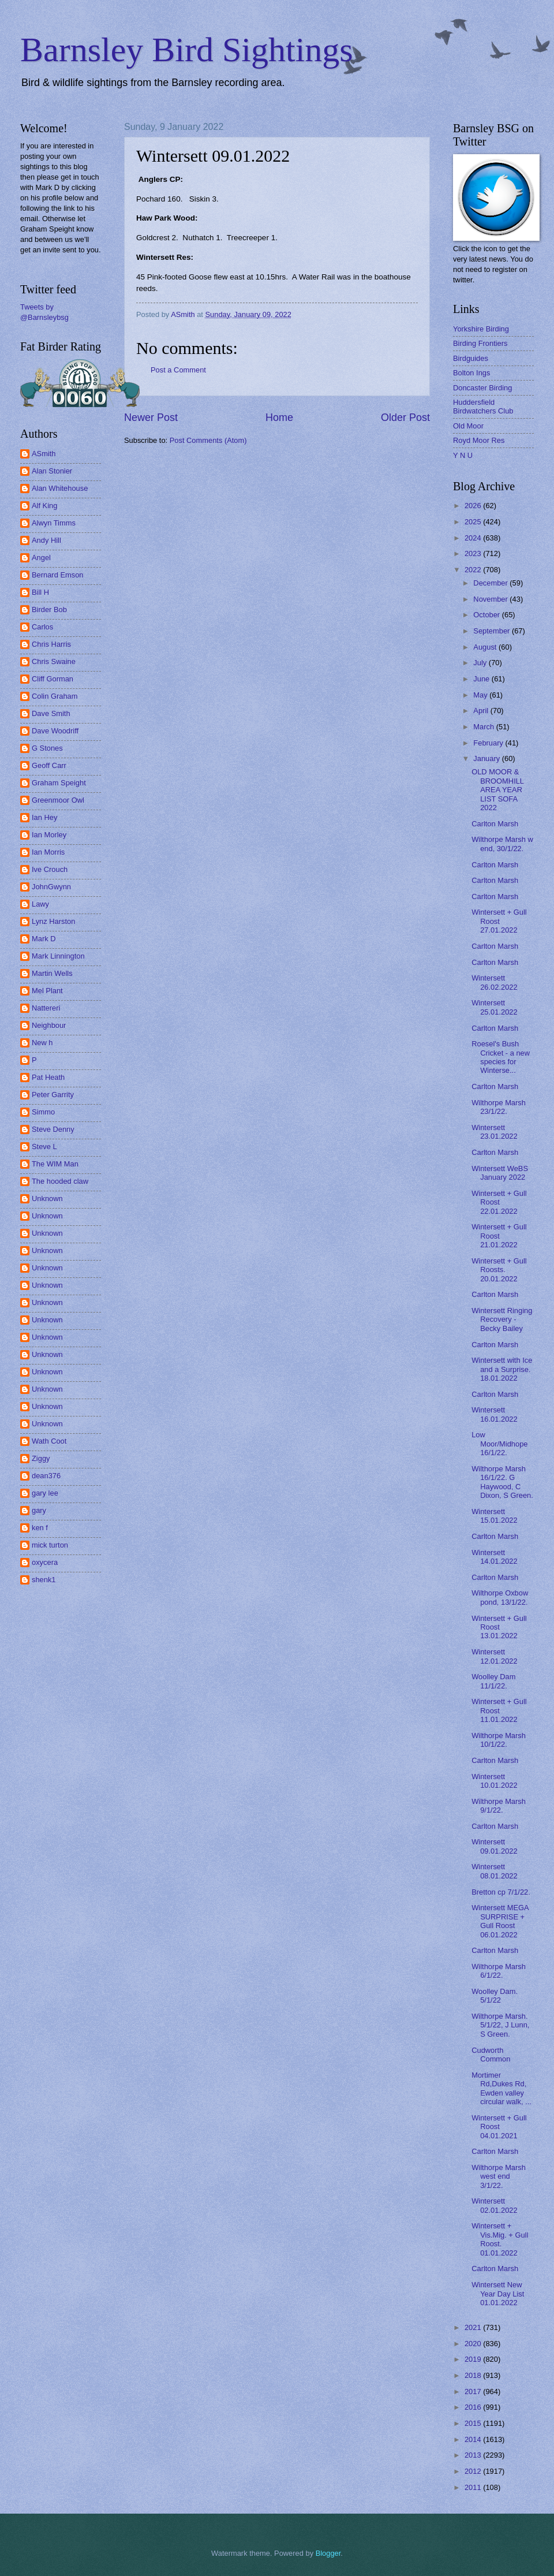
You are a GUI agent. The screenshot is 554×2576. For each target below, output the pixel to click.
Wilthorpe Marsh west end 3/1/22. (498, 2176)
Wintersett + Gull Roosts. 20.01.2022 (499, 1270)
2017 (474, 2391)
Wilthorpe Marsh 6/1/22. (498, 1970)
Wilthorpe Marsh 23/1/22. (498, 1107)
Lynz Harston (53, 921)
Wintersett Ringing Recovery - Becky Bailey (501, 1319)
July (480, 662)
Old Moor (468, 426)
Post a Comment (178, 370)
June (482, 678)
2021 (474, 2327)
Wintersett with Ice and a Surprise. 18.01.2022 (501, 1369)
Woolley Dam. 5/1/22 (494, 1995)
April (481, 710)
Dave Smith (51, 713)
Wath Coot (49, 1441)
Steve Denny (53, 1129)
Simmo (43, 1112)
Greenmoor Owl (58, 800)
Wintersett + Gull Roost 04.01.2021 (499, 2126)
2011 (474, 2487)
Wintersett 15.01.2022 (494, 1515)
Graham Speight (59, 782)
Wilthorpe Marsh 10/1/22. (498, 1740)
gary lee (45, 1493)
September (492, 631)
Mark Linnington (58, 956)
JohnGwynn (51, 886)
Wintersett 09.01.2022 (494, 1846)
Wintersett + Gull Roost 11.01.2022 (499, 1710)
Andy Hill (46, 540)
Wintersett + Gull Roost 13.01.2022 (499, 1627)
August (486, 647)
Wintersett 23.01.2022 (494, 1131)
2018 (474, 2375)
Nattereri (46, 1008)
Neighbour (49, 1025)
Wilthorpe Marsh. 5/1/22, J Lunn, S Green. (500, 2025)
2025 (474, 521)
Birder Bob (49, 609)
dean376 (46, 1475)
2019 (474, 2359)
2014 (474, 2439)
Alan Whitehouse (60, 488)
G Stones (47, 748)
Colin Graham (54, 696)
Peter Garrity (53, 1094)
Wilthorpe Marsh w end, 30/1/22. (502, 843)
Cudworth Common (490, 2054)
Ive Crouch (50, 869)
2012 (474, 2471)
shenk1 (44, 1579)
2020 (474, 2343)
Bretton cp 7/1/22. (500, 1892)
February (489, 743)
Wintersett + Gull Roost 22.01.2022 (499, 1202)
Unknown (47, 1198)
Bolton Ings (471, 372)
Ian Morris (48, 852)
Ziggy (41, 1458)
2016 (474, 2407)
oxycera (45, 1562)
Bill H (40, 592)
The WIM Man (55, 1164)
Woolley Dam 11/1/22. (493, 1681)
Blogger (328, 2553)
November (491, 599)
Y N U (463, 455)
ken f (40, 1527)
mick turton (50, 1545)
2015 (474, 2423)
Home (279, 417)
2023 (474, 553)
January (487, 758)
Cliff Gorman (52, 678)
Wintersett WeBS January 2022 (499, 1172)
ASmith (44, 453)
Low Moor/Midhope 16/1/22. (499, 1443)
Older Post (405, 417)
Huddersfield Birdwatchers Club (483, 406)
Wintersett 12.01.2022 (494, 1656)
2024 (474, 538)
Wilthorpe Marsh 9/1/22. (498, 1805)
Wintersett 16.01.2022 (494, 1414)
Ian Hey (44, 817)
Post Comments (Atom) (208, 440)
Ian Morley (49, 834)
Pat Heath (48, 1077)
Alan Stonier (52, 471)
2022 (474, 569)
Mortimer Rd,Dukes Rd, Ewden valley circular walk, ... (501, 2088)
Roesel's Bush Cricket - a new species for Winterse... (500, 1057)
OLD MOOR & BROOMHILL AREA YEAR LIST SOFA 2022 (497, 789)
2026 (474, 505)
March (484, 726)
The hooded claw (60, 1181)
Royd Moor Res (478, 440)
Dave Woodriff (55, 730)
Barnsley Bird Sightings (186, 50)
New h (42, 1042)
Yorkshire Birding (481, 329)
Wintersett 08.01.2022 (494, 1871)
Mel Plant (47, 990)
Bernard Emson (57, 575)
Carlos (42, 626)
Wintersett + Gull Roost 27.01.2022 (499, 921)
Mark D (44, 938)
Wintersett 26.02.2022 (494, 982)
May (481, 695)
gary (39, 1510)
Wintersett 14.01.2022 (494, 1556)
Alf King (44, 505)
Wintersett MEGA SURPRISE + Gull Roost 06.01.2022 (500, 1920)
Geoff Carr (49, 765)
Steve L (44, 1146)
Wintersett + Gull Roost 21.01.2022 (499, 1235)
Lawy (40, 904)
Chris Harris (51, 644)
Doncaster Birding (482, 387)
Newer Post (151, 417)
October (487, 614)
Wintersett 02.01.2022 (494, 2205)
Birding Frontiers (480, 343)
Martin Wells (52, 973)
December (491, 583)
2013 (474, 2455)
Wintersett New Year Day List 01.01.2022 (497, 2293)
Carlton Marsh (494, 823)
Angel (41, 557)
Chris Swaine (54, 661)
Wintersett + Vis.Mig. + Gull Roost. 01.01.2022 (499, 2239)
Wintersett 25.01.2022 (494, 1007)
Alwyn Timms (54, 523)
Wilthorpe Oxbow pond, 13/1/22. (499, 1597)
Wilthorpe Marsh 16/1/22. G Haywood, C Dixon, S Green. (502, 1482)
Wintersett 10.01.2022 (494, 1781)
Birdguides (470, 358)
